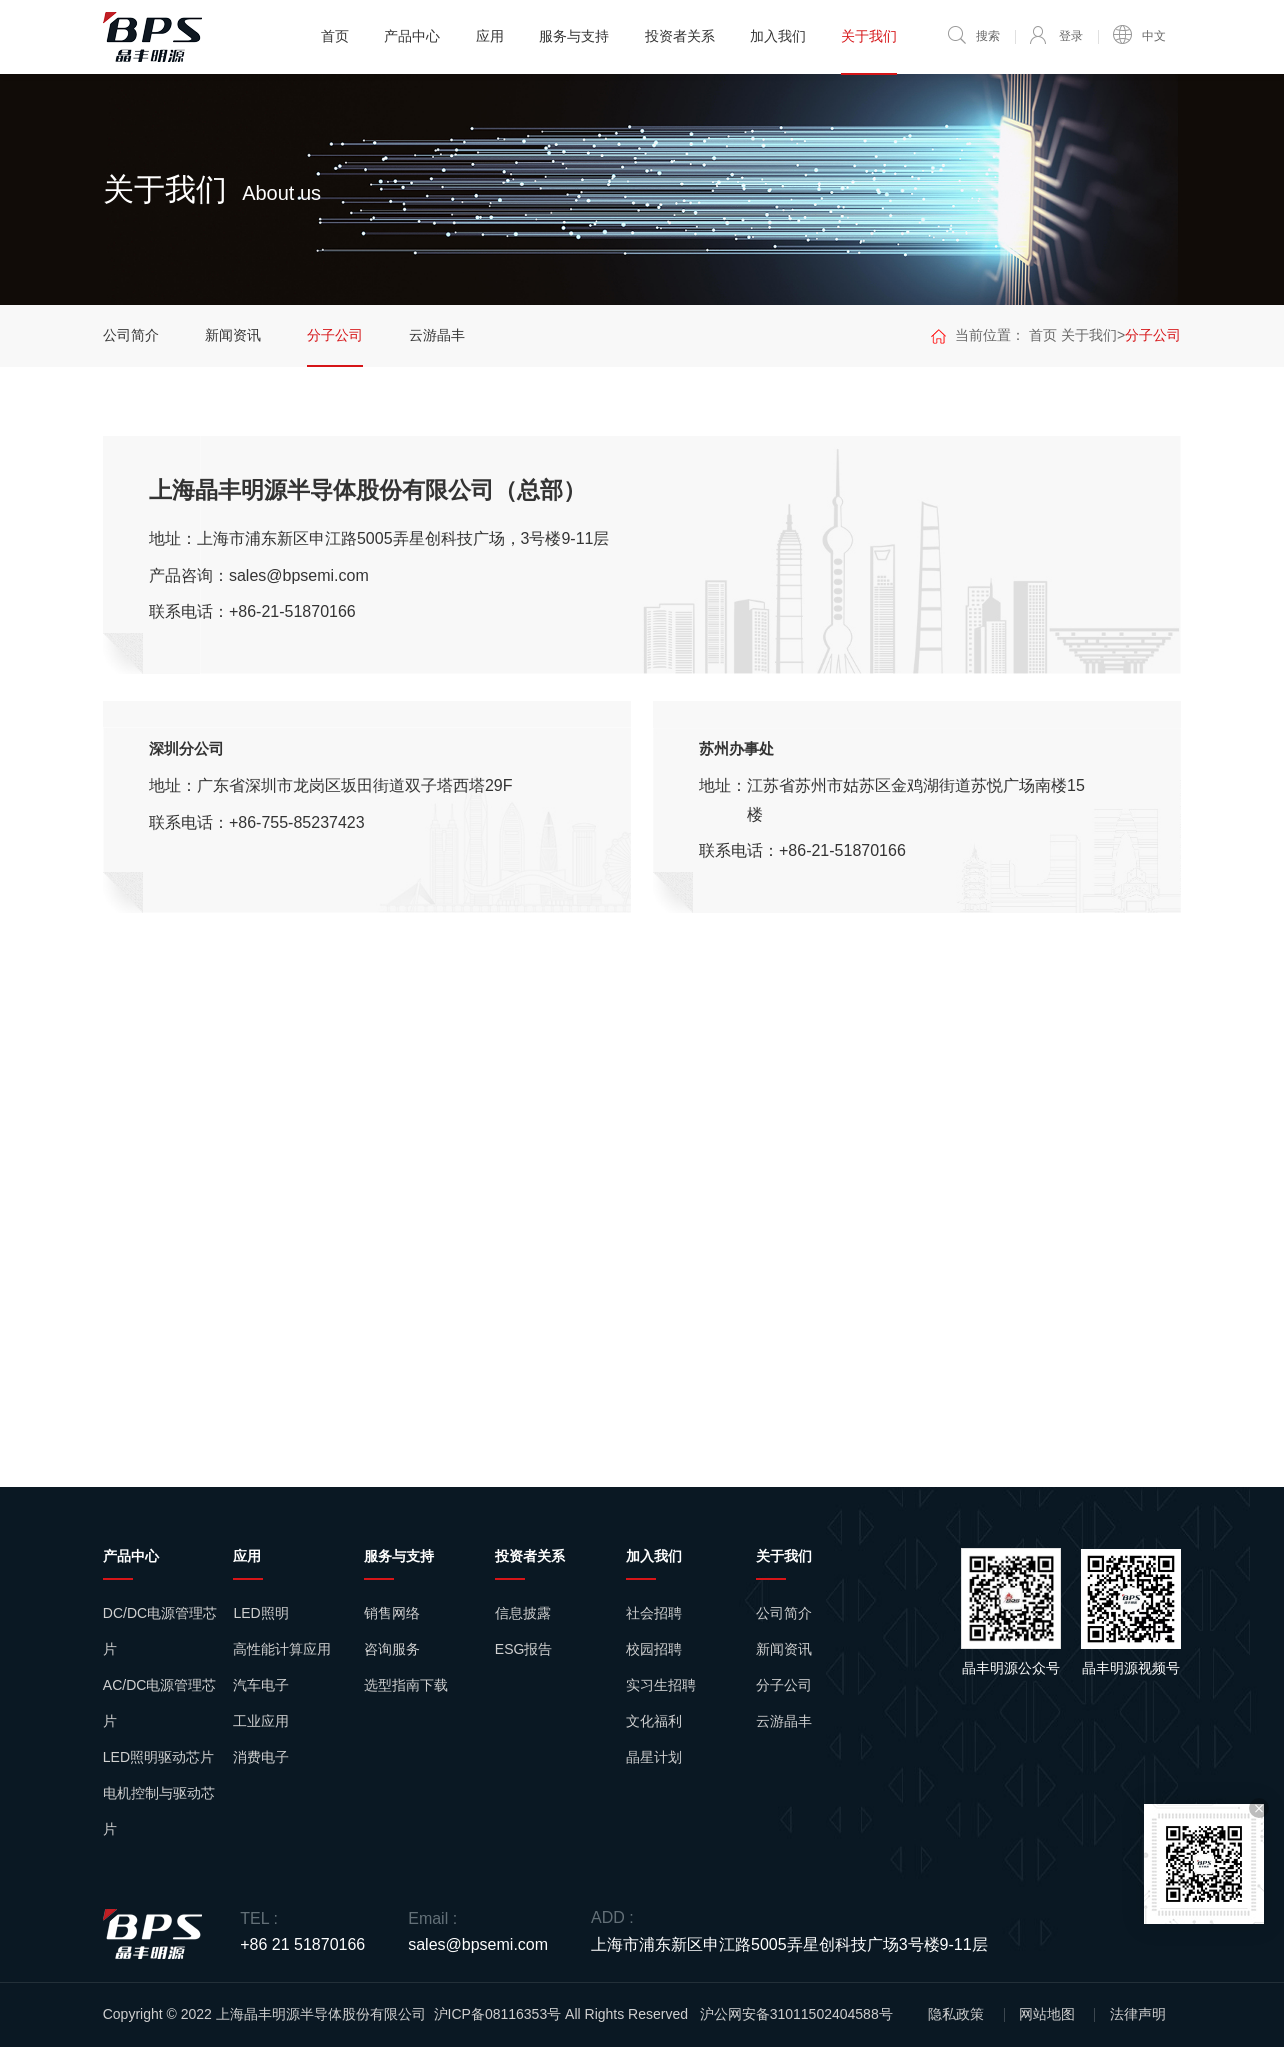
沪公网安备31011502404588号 (796, 2014)
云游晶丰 (437, 335)
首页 (335, 36)
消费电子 (261, 1757)
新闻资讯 (233, 335)
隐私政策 (956, 2014)
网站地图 (1047, 2014)
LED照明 (260, 1613)
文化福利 (654, 1721)
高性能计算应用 (282, 1649)
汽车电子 (261, 1685)
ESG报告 (524, 1649)
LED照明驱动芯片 (158, 1757)
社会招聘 (654, 1613)
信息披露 (523, 1613)
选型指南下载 (406, 1685)
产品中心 (412, 36)
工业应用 (261, 1721)
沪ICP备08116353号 (498, 2014)
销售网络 (392, 1613)
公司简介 (131, 335)
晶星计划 (654, 1757)
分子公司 (335, 335)
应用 (490, 36)
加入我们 (778, 36)
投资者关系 (680, 36)
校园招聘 (654, 1649)
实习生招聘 (661, 1685)
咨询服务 (392, 1649)
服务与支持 (574, 36)
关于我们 (869, 36)
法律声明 (1138, 2014)
